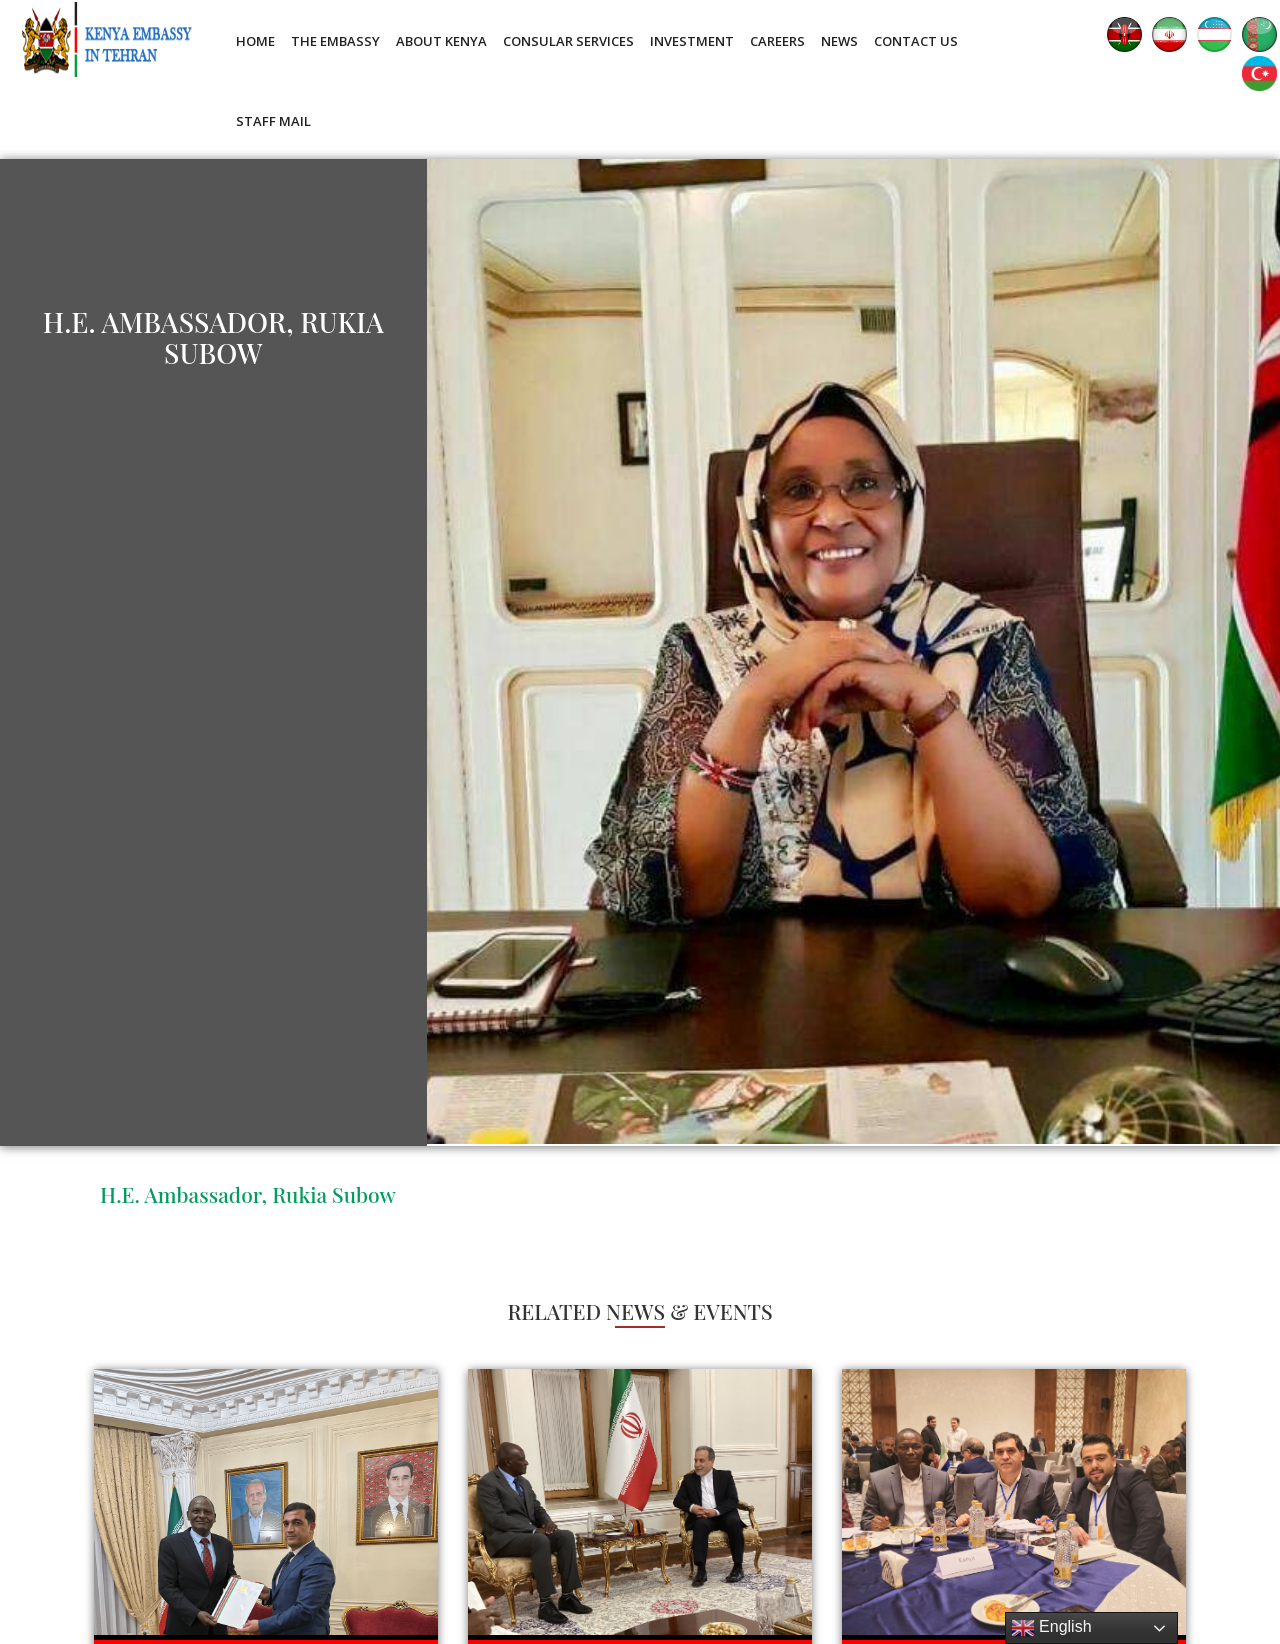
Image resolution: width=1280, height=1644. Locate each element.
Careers (777, 41)
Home (255, 41)
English (1051, 1628)
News (839, 41)
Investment (692, 41)
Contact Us (916, 41)
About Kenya (441, 41)
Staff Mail (273, 121)
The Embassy (335, 41)
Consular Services (568, 41)
